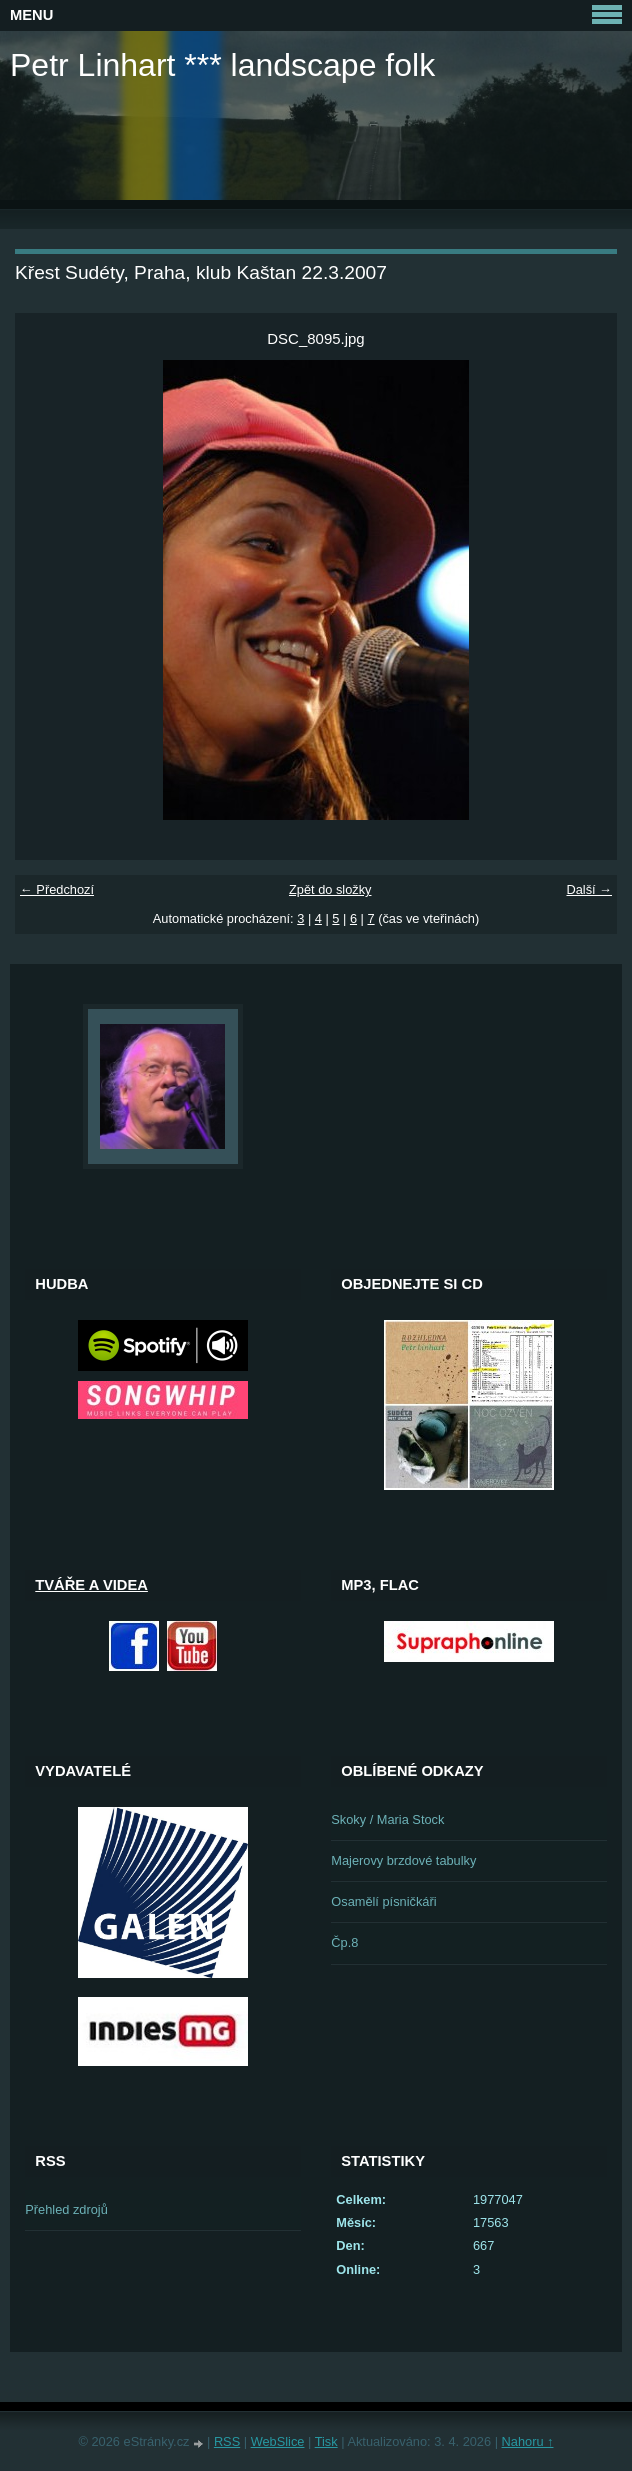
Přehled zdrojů (66, 2209)
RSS (227, 2441)
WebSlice (278, 2441)
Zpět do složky (330, 889)
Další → (589, 889)
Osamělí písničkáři (383, 1901)
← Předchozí (57, 889)
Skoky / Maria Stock (387, 1819)
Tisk (326, 2441)
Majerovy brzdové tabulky (403, 1860)
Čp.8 (344, 1942)
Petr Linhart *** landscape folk (222, 65)
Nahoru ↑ (528, 2441)
